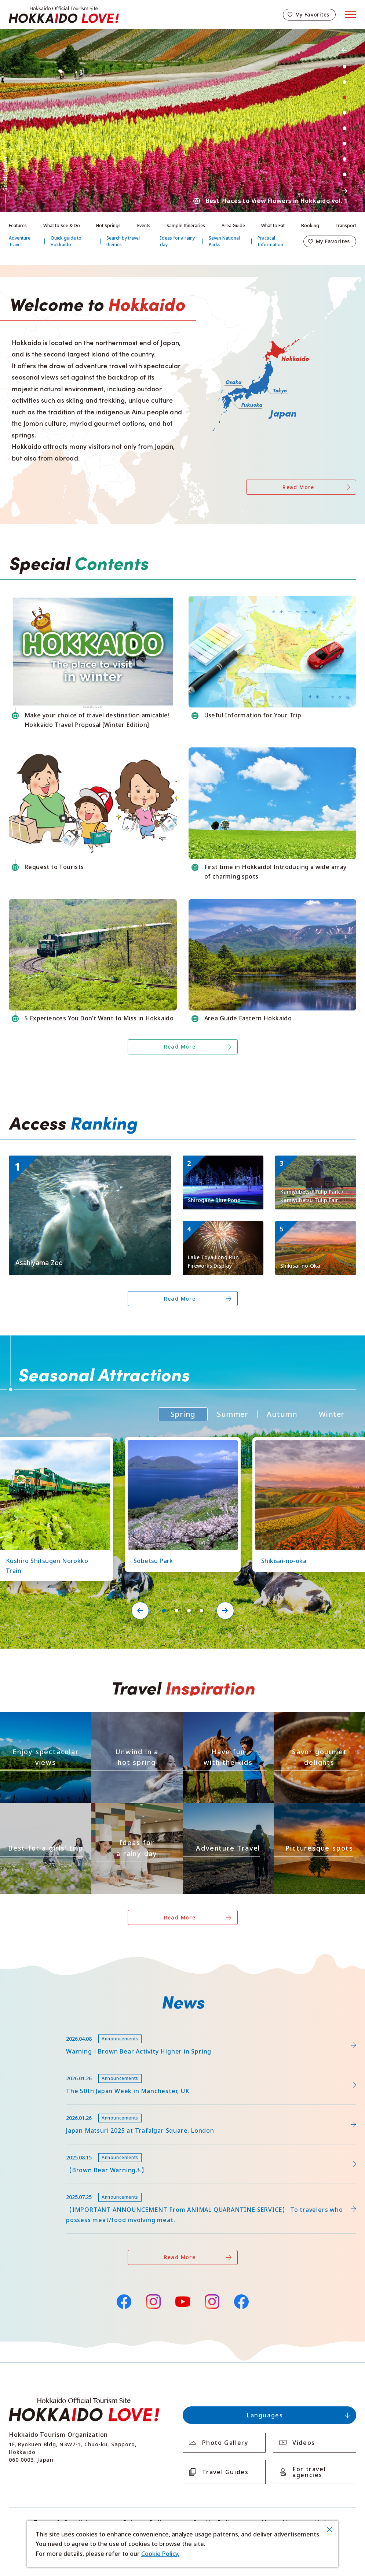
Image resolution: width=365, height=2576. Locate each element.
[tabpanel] (182, 120)
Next (344, 191)
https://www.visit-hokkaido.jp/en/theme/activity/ (227, 1718)
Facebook (124, 2300)
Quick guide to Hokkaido (66, 241)
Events (143, 225)
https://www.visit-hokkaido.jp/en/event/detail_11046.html (222, 1230)
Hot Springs (108, 225)
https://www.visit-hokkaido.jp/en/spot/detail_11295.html (314, 1165)
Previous (344, 50)
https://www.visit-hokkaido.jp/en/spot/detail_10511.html (222, 1165)
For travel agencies (309, 2472)
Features (18, 225)
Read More (298, 487)
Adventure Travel (19, 241)
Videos (303, 2443)
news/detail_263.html (39, 2147)
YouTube (182, 2300)
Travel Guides (225, 2472)
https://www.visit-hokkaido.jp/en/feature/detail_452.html (90, 2068)
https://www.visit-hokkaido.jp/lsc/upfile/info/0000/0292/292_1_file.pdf (107, 2029)
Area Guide (233, 225)
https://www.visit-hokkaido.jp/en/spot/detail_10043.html (88, 1159)
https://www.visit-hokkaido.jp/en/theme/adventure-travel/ (227, 1812)
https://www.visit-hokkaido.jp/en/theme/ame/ (131, 1809)
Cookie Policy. (160, 2554)
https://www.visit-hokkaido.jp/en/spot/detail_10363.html (314, 1230)
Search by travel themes (123, 241)
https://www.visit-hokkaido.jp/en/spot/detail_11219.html (179, 1443)
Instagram (153, 2301)
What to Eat (273, 225)
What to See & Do (61, 225)
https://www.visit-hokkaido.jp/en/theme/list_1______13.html (319, 1812)
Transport (345, 225)
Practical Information (270, 241)
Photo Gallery (225, 2443)
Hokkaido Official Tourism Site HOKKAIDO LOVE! (64, 14)
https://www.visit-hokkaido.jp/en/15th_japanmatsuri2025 (89, 2108)
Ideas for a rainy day (177, 241)
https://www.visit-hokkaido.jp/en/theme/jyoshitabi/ (44, 1812)
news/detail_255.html (39, 2187)
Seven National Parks (224, 241)
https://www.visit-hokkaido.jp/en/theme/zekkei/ (43, 1718)
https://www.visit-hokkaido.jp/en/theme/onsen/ (134, 1718)
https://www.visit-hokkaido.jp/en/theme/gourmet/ (319, 1721)
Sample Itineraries (186, 225)
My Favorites (312, 14)
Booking (310, 225)
